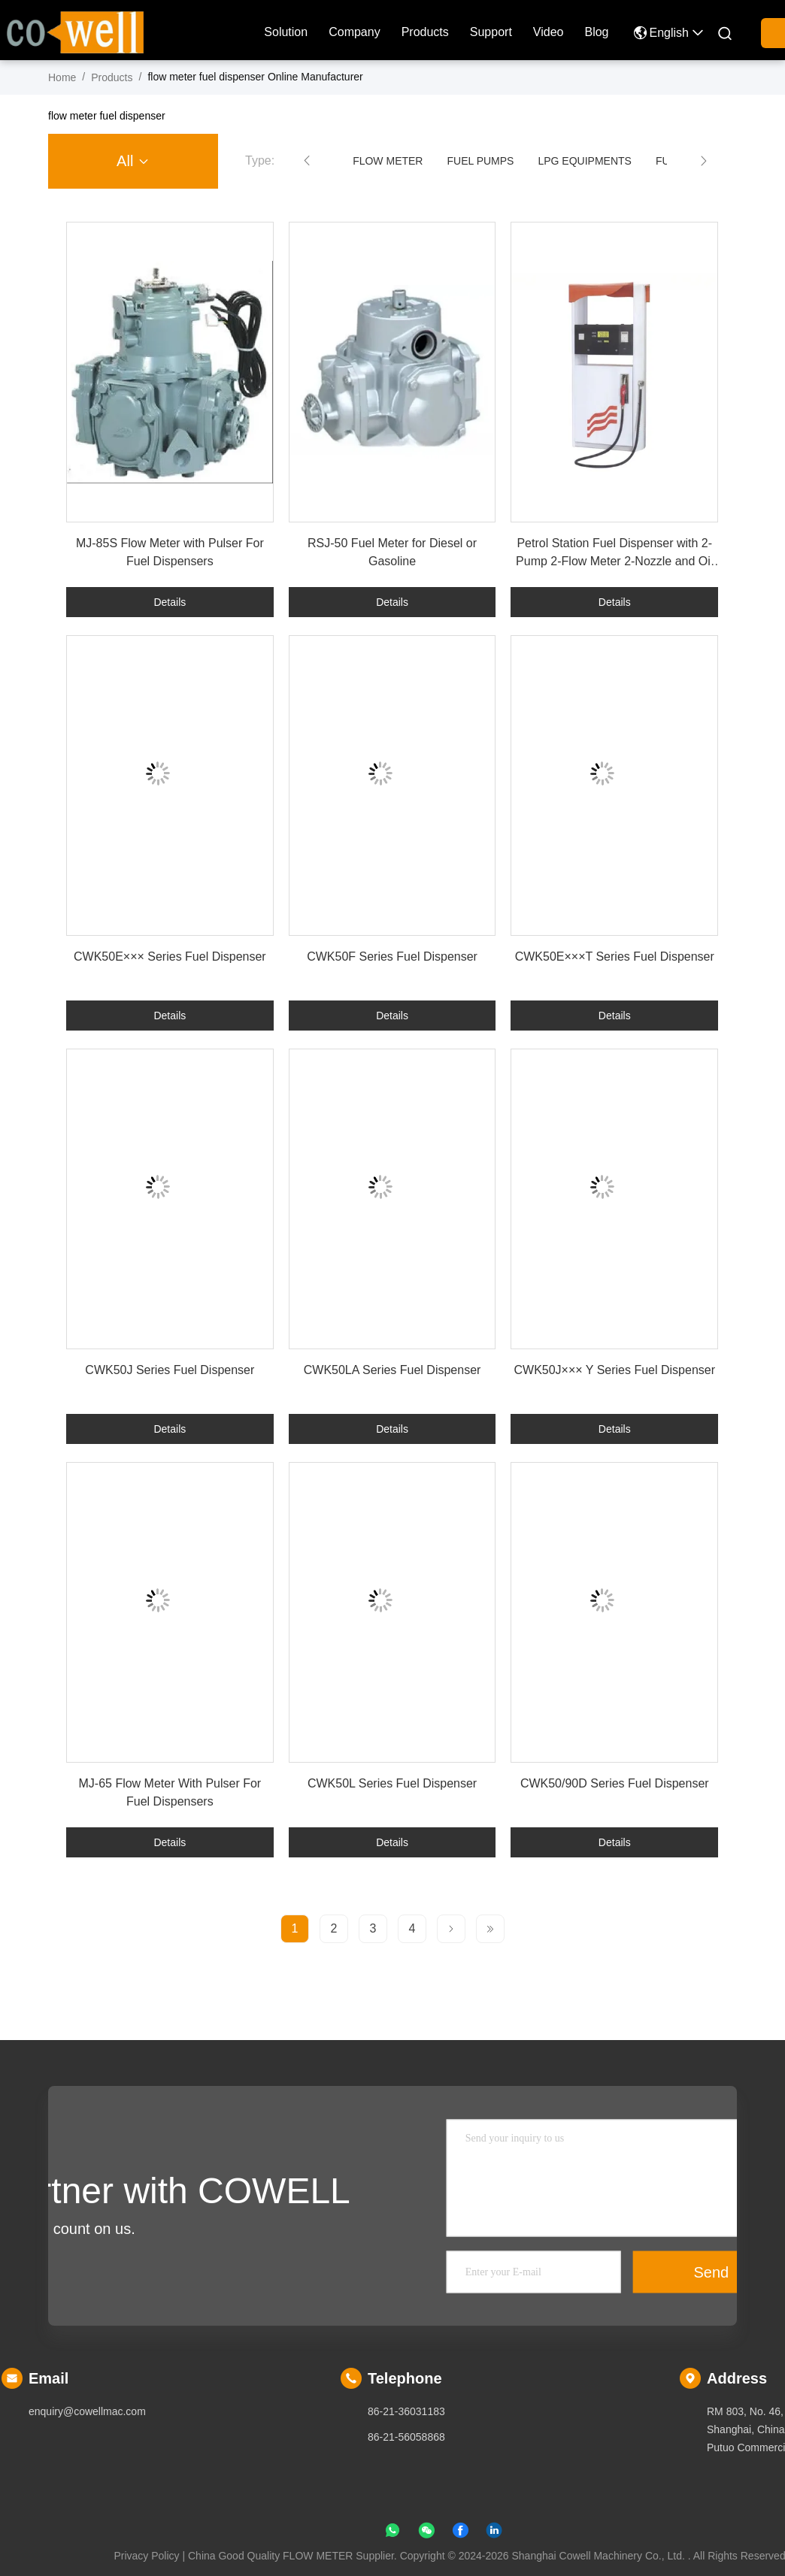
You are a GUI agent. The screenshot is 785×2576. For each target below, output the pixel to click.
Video (548, 32)
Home (62, 77)
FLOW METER (388, 161)
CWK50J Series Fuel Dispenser (169, 1370)
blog (596, 32)
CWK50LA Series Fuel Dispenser (392, 1370)
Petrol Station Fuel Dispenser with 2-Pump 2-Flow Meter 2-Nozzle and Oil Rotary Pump (614, 561)
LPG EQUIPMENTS (584, 161)
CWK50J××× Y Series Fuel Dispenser (614, 1370)
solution (286, 32)
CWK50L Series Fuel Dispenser (392, 1783)
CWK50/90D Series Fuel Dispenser (614, 1783)
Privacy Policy (146, 2556)
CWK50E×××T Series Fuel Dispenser (614, 956)
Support (491, 32)
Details (169, 602)
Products (425, 32)
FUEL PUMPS (480, 161)
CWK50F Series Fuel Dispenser (392, 956)
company (354, 32)
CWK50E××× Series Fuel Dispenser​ (170, 956)
